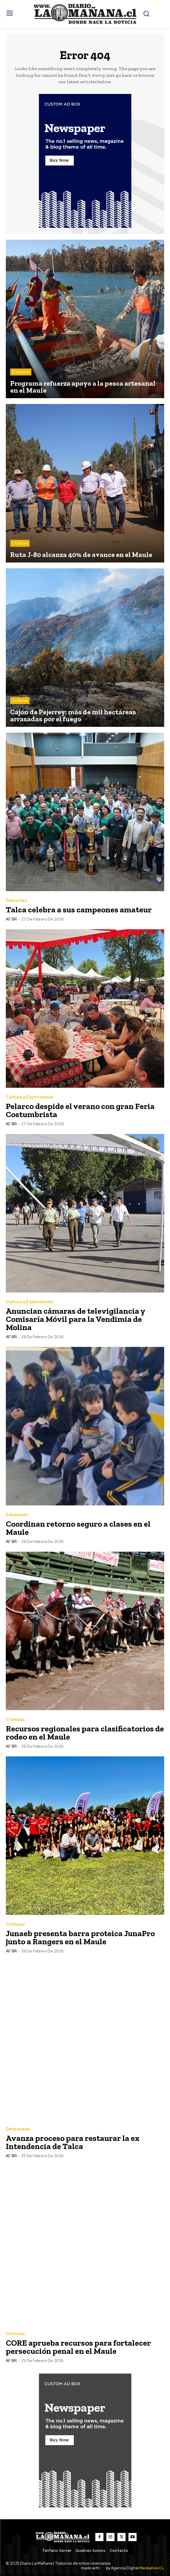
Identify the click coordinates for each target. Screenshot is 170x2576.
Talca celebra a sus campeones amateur (79, 909)
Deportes (16, 900)
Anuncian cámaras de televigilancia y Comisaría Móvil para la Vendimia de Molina (75, 1319)
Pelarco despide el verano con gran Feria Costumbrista (80, 1110)
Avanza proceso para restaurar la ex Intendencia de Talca (72, 2142)
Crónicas (20, 543)
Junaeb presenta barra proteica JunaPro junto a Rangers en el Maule (80, 1937)
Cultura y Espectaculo (29, 1097)
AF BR (11, 919)
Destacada (18, 2129)
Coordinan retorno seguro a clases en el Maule (78, 1528)
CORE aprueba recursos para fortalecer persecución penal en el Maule (78, 2347)
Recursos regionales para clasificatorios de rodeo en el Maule (85, 1733)
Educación (17, 1515)
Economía (21, 371)
